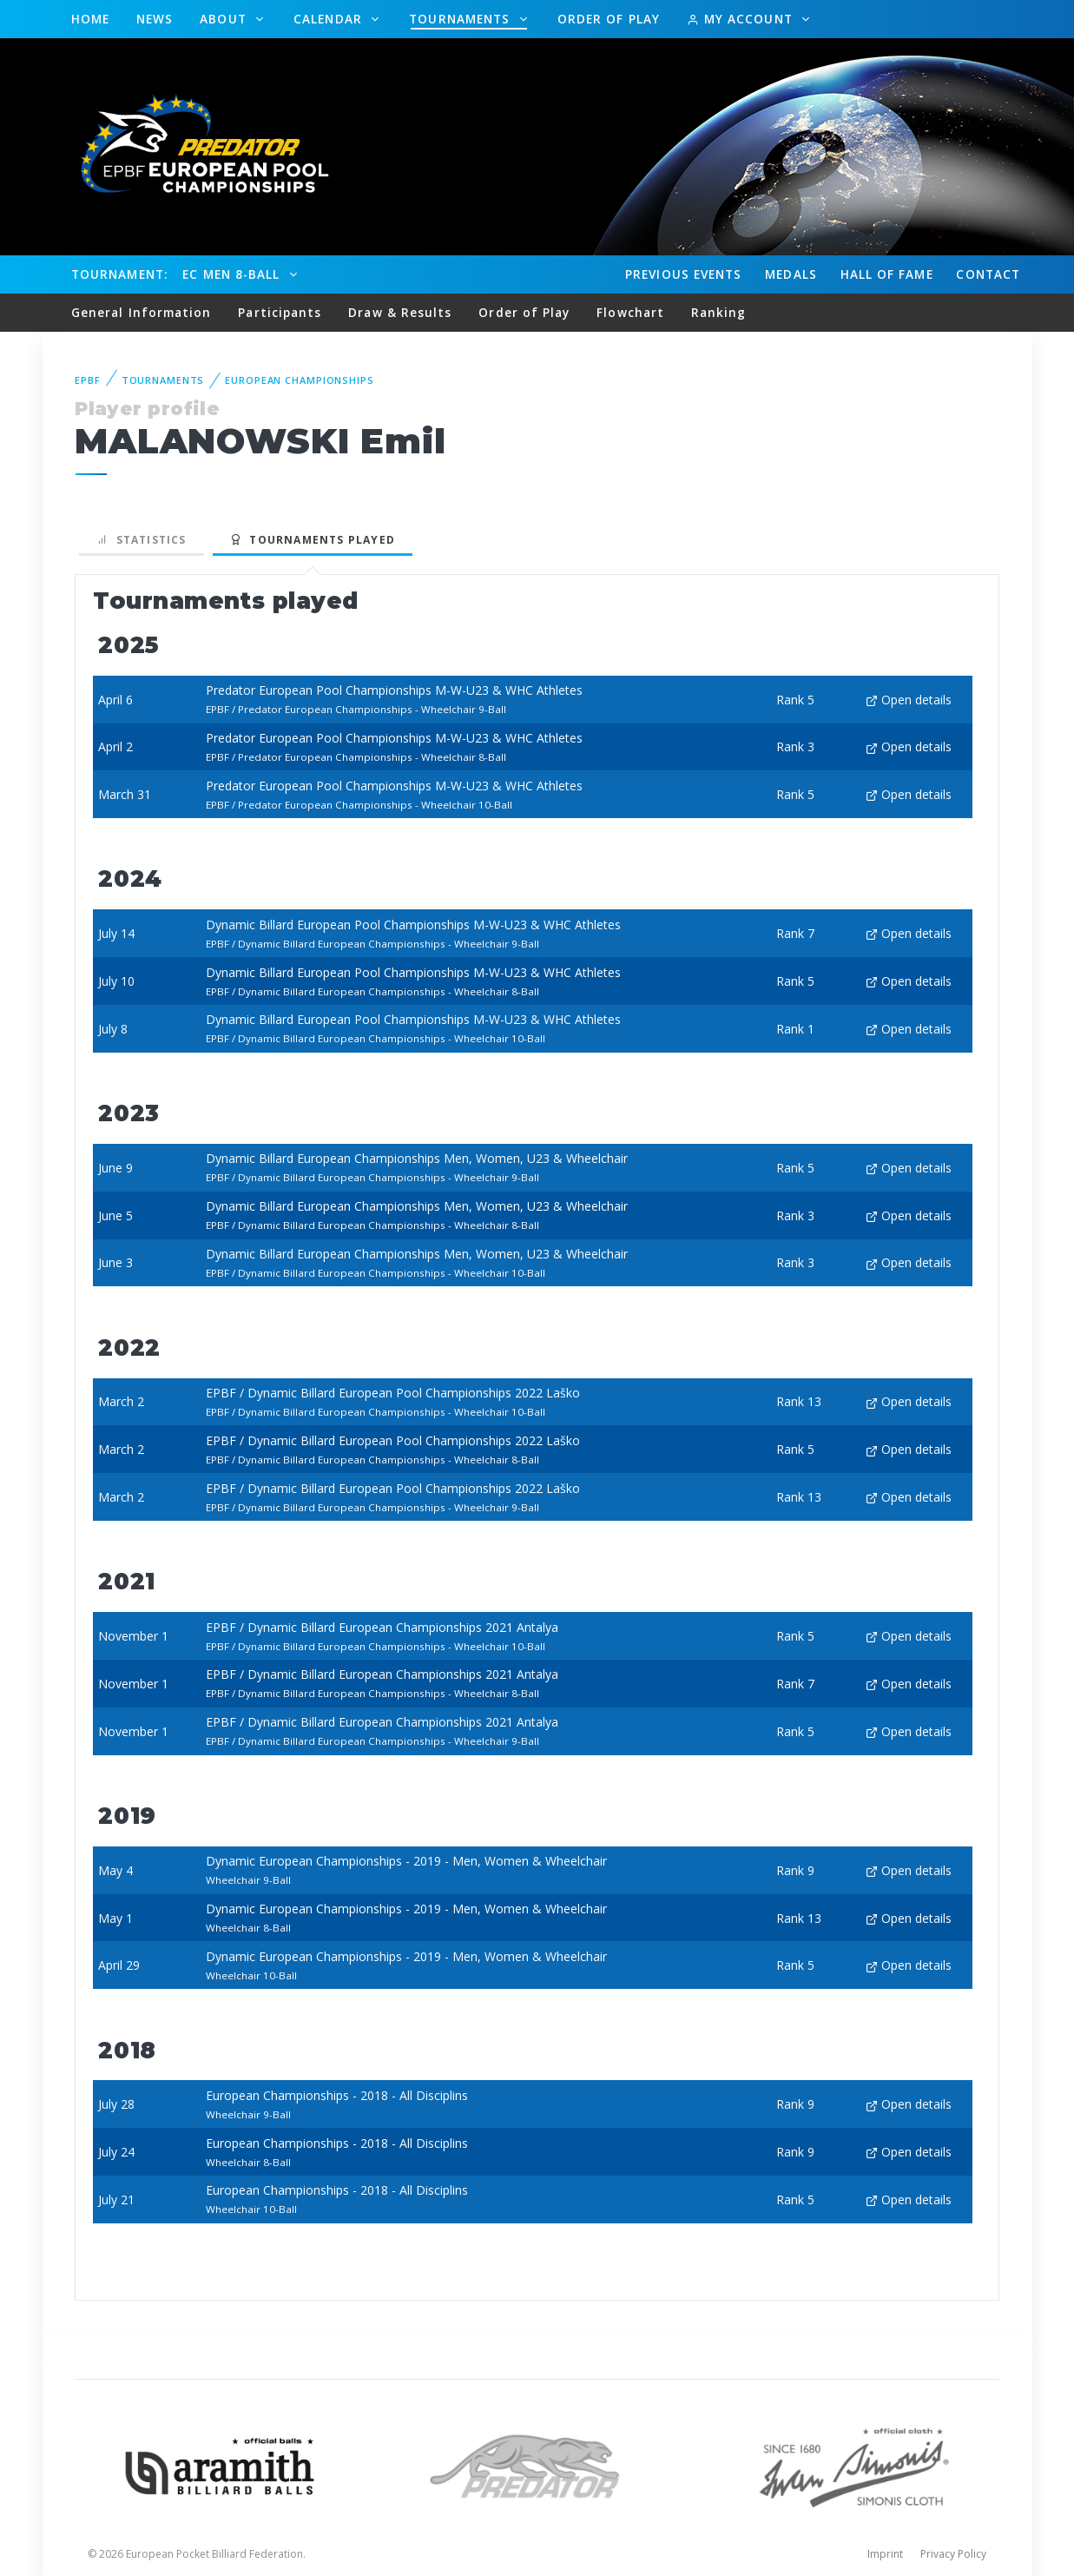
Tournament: (119, 274)
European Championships (299, 379)
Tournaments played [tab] (312, 539)
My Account (742, 18)
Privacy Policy (953, 2553)
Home (90, 18)
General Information (141, 312)
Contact (988, 274)
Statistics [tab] (141, 539)
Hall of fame (886, 274)
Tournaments (461, 18)
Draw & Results (399, 312)
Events (683, 274)
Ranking (719, 312)
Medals (791, 274)
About (225, 18)
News (154, 18)
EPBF (88, 379)
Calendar (329, 18)
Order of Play (608, 18)
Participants (279, 312)
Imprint (885, 2553)
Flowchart (630, 312)
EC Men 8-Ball (233, 274)
